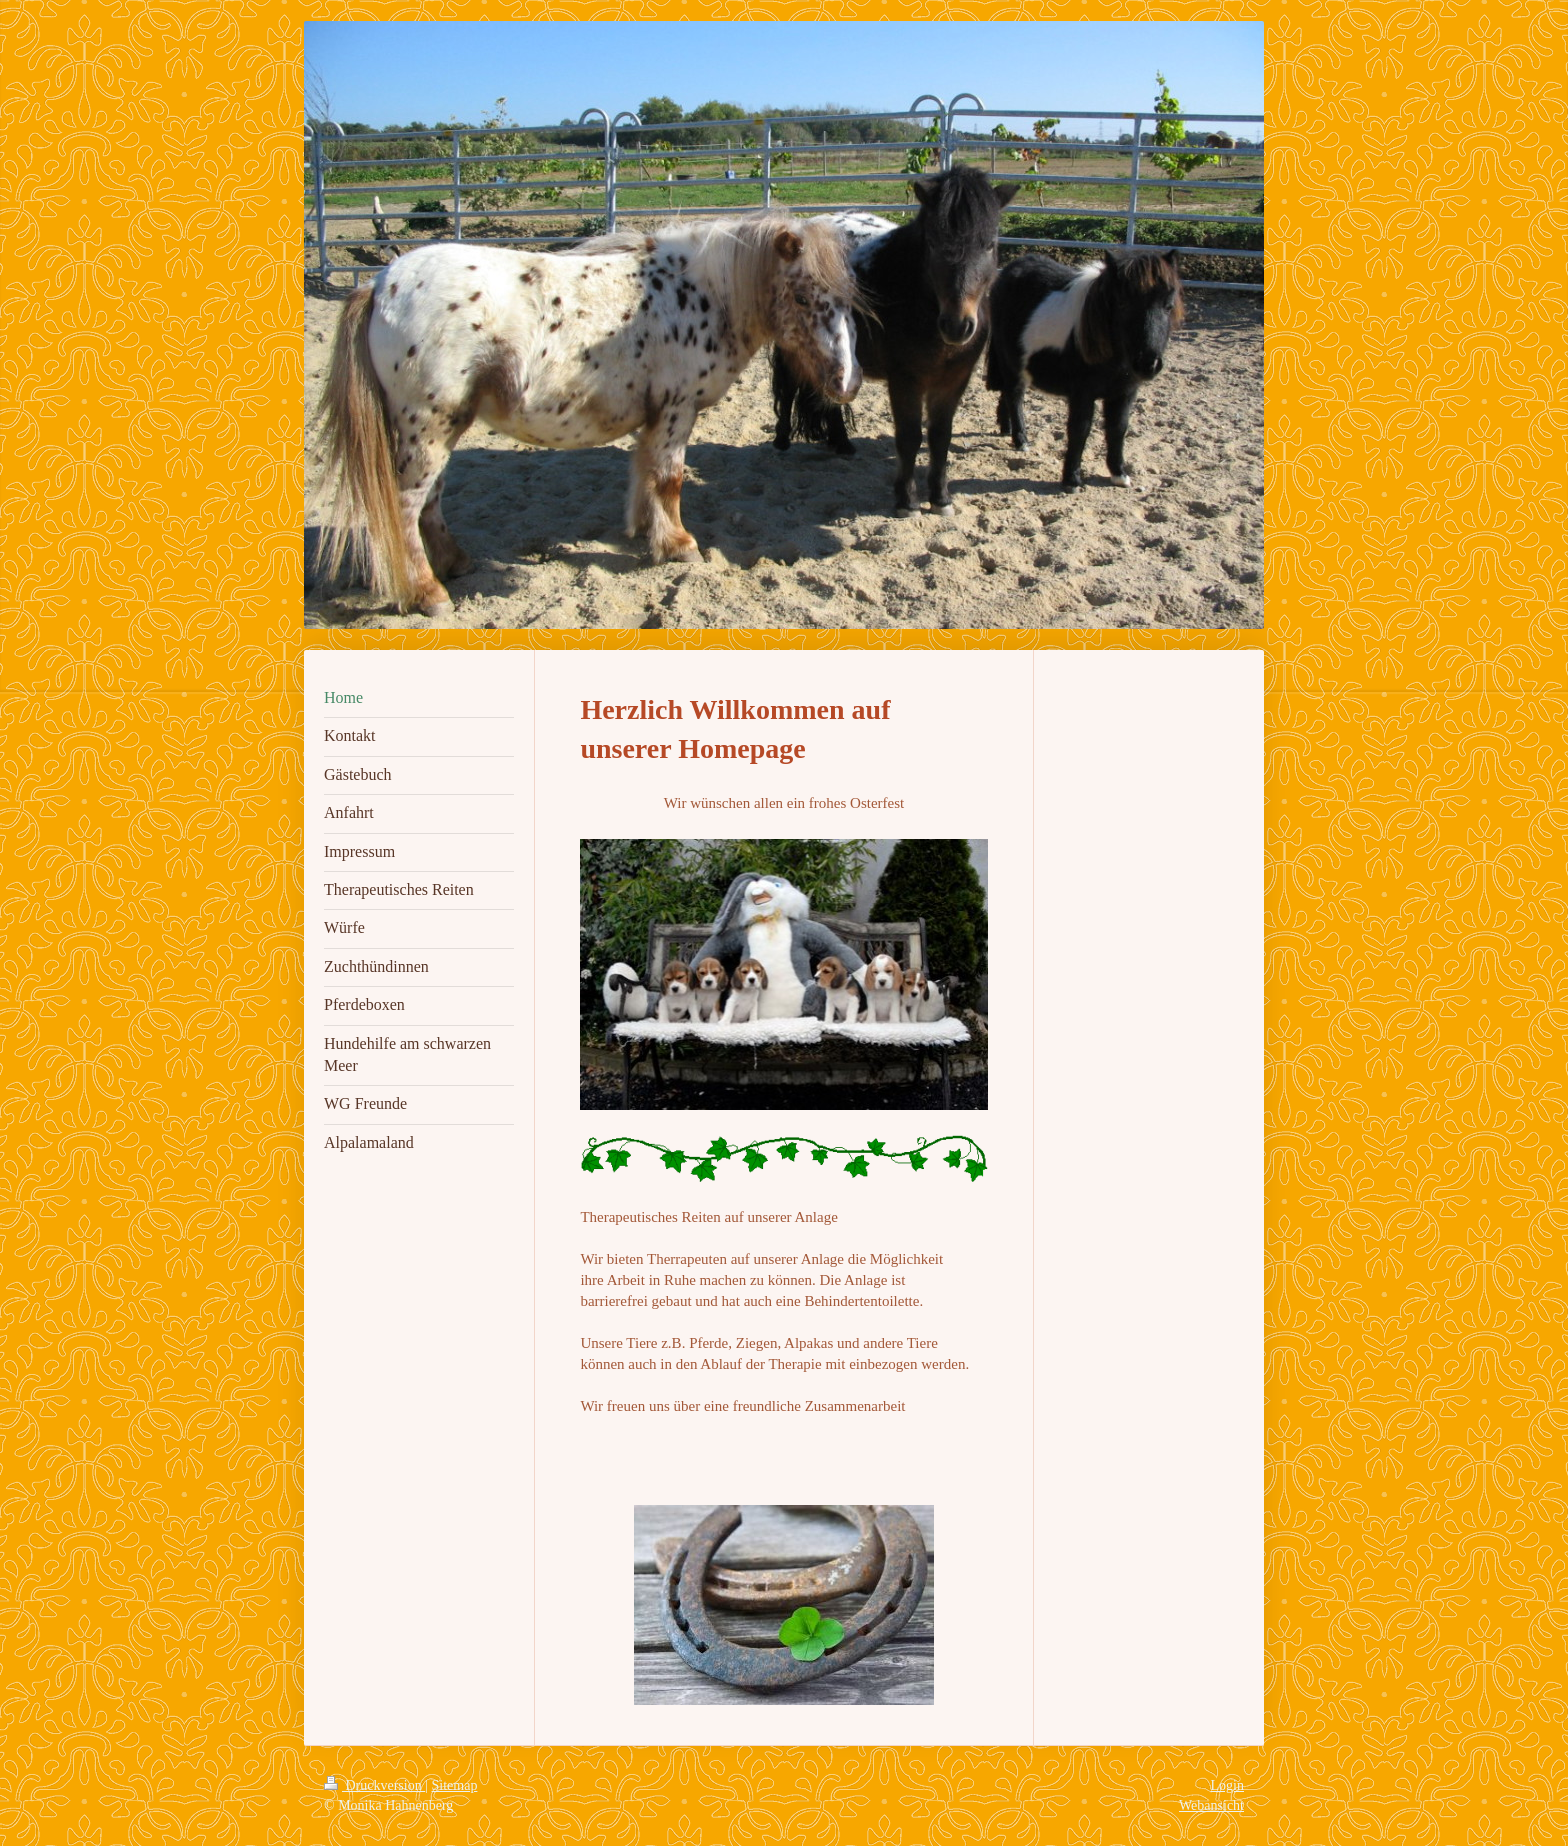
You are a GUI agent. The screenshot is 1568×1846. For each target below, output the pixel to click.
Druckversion (374, 1785)
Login (1227, 1785)
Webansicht (1211, 1805)
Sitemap (455, 1785)
